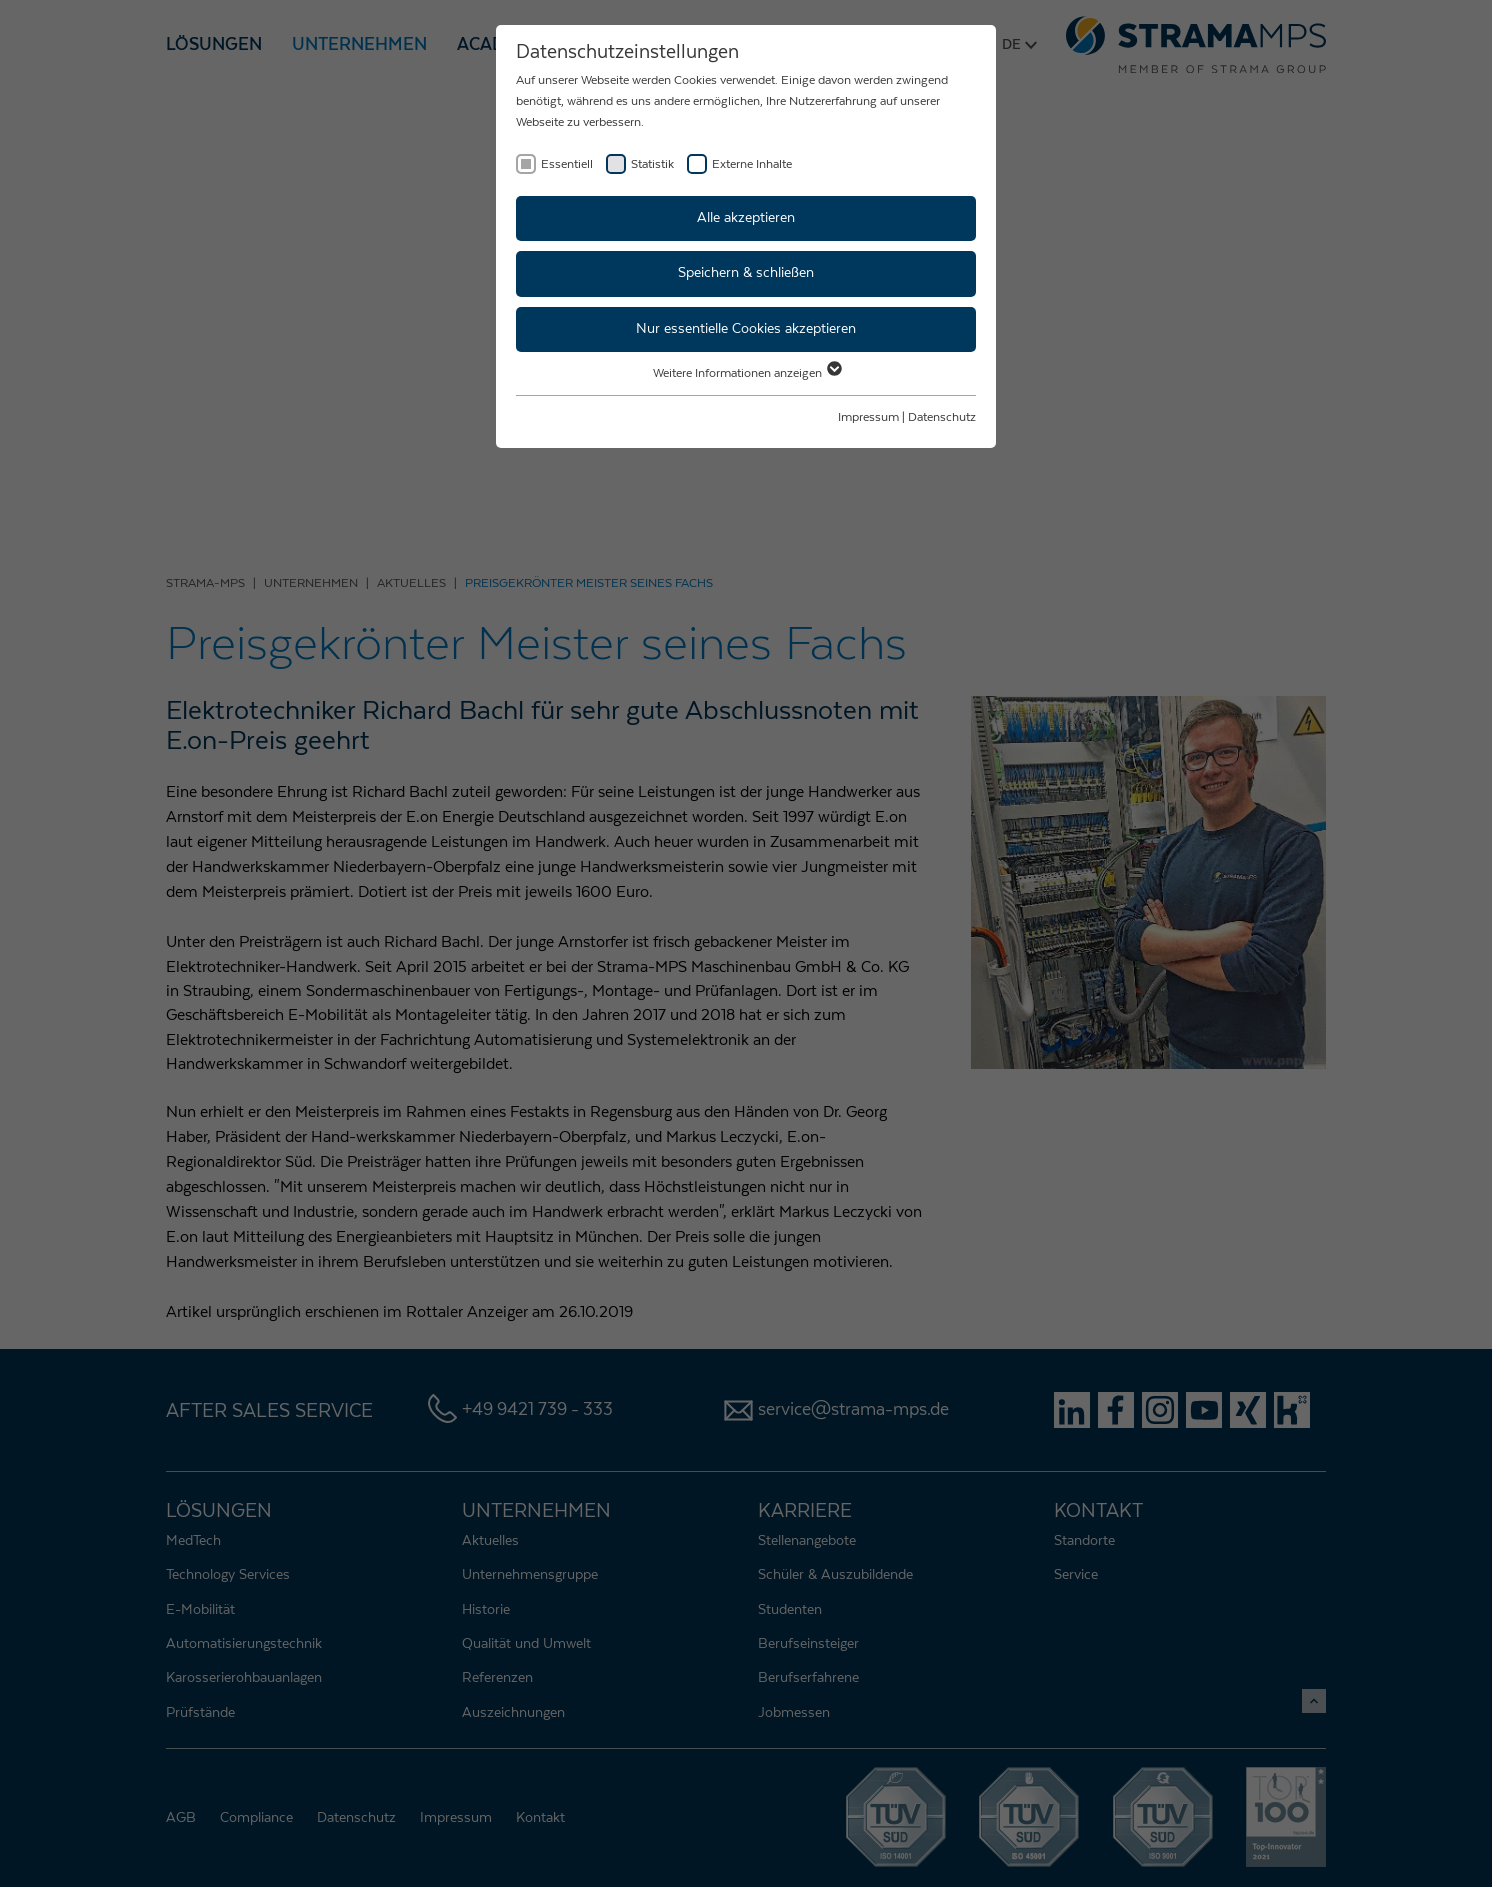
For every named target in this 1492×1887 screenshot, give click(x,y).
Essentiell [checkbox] (567, 164)
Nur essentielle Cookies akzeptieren (746, 329)
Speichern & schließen (746, 273)
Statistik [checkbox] (652, 164)
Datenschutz (942, 417)
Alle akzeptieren (746, 218)
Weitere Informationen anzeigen (746, 373)
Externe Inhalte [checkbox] (752, 164)
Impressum (868, 417)
